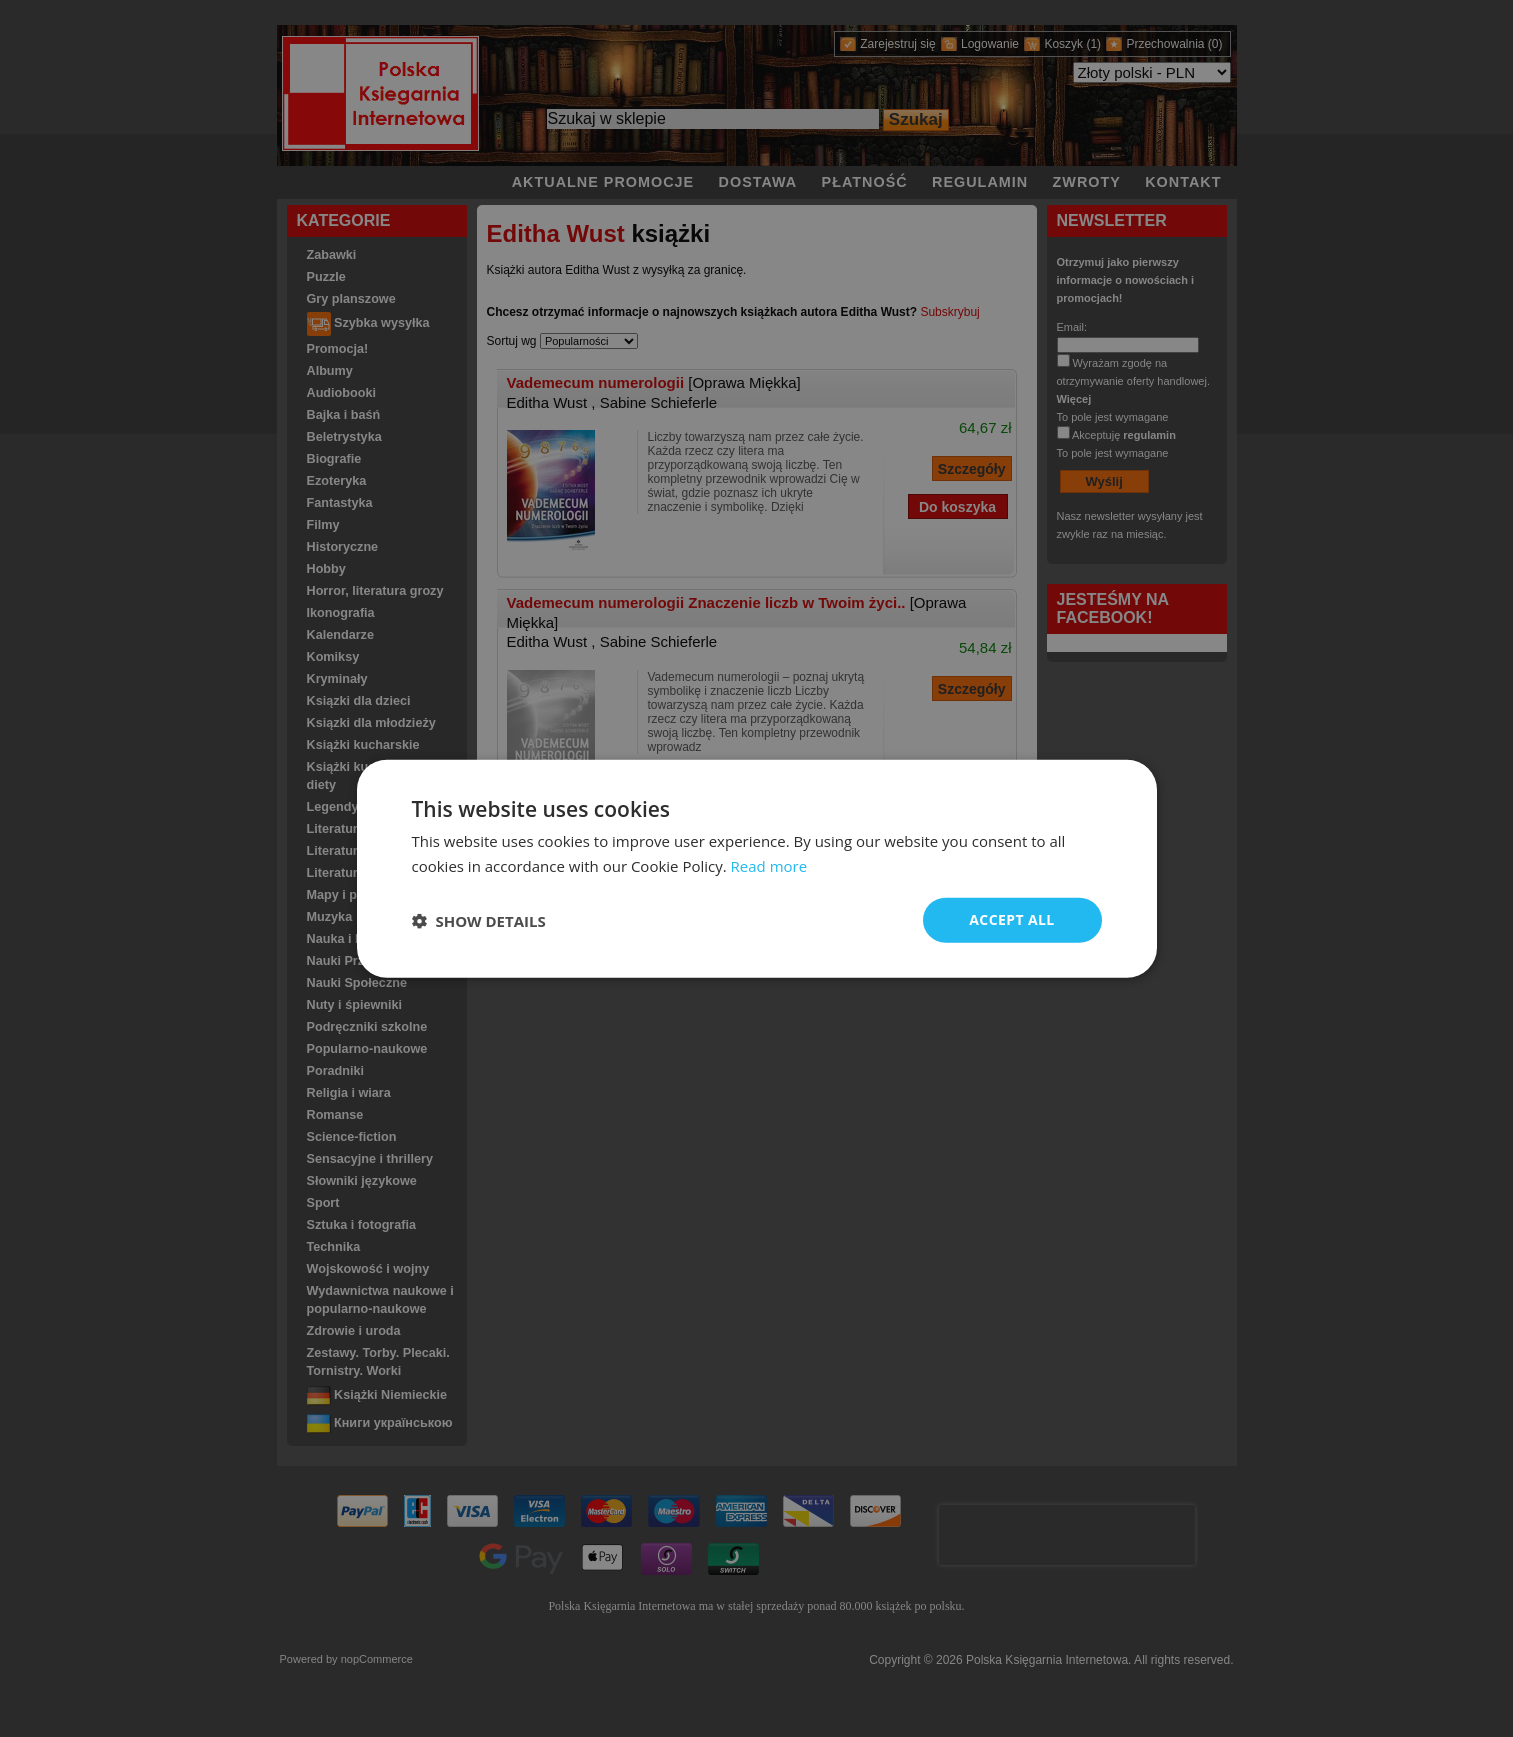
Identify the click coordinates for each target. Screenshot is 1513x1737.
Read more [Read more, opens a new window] (769, 865)
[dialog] (757, 868)
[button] (479, 920)
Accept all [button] (1011, 919)
